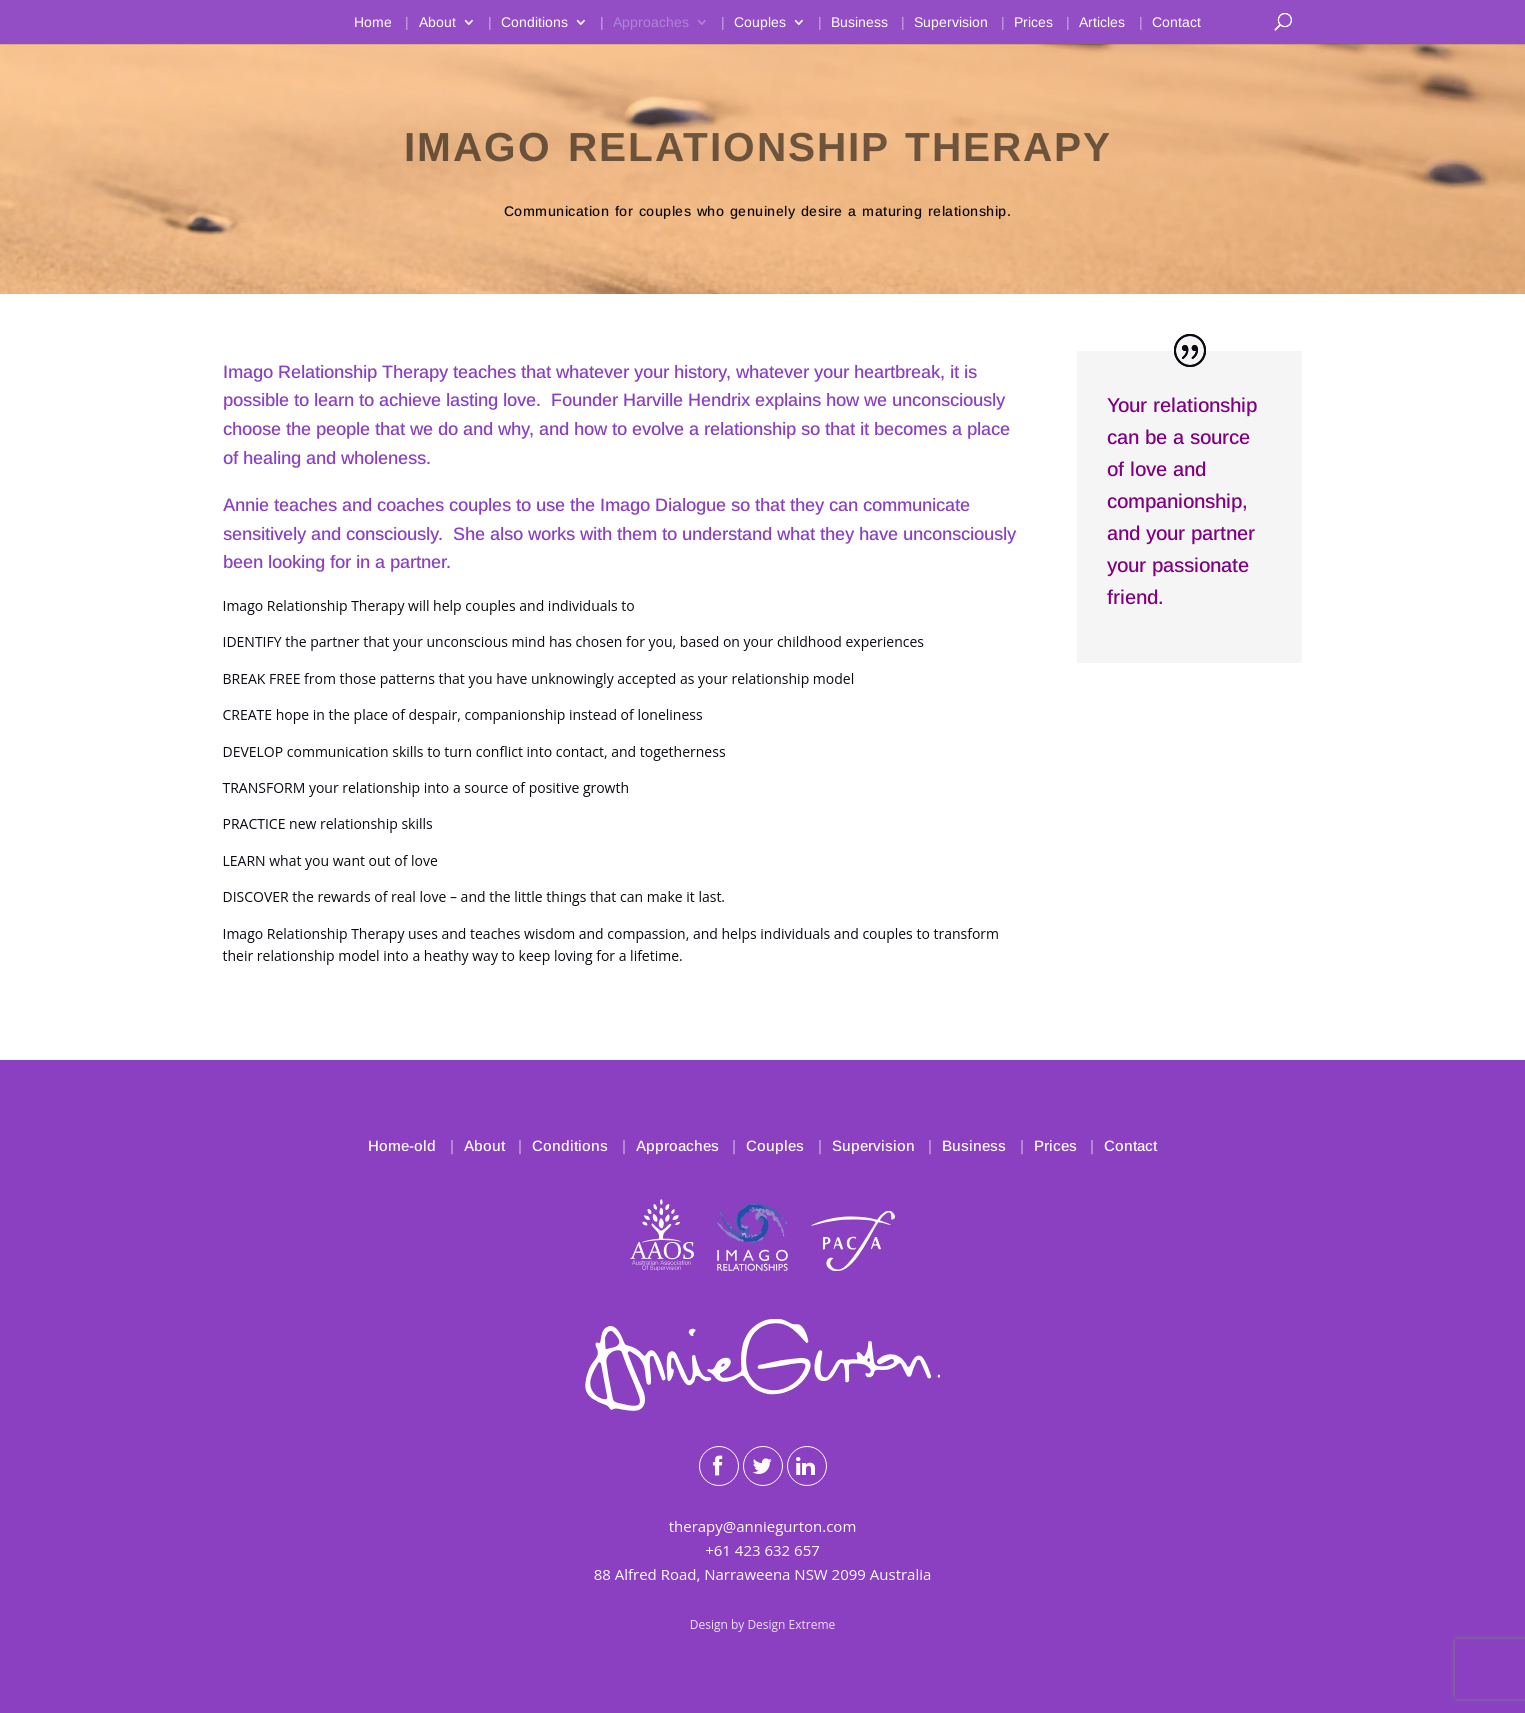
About (437, 22)
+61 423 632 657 (762, 1550)
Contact (1176, 22)
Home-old (402, 1145)
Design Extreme (791, 1624)
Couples (760, 22)
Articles (1102, 22)
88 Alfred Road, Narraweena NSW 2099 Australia (763, 1574)
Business (859, 22)
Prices (1033, 22)
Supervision (951, 22)
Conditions (534, 22)
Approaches (651, 22)
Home (373, 22)
